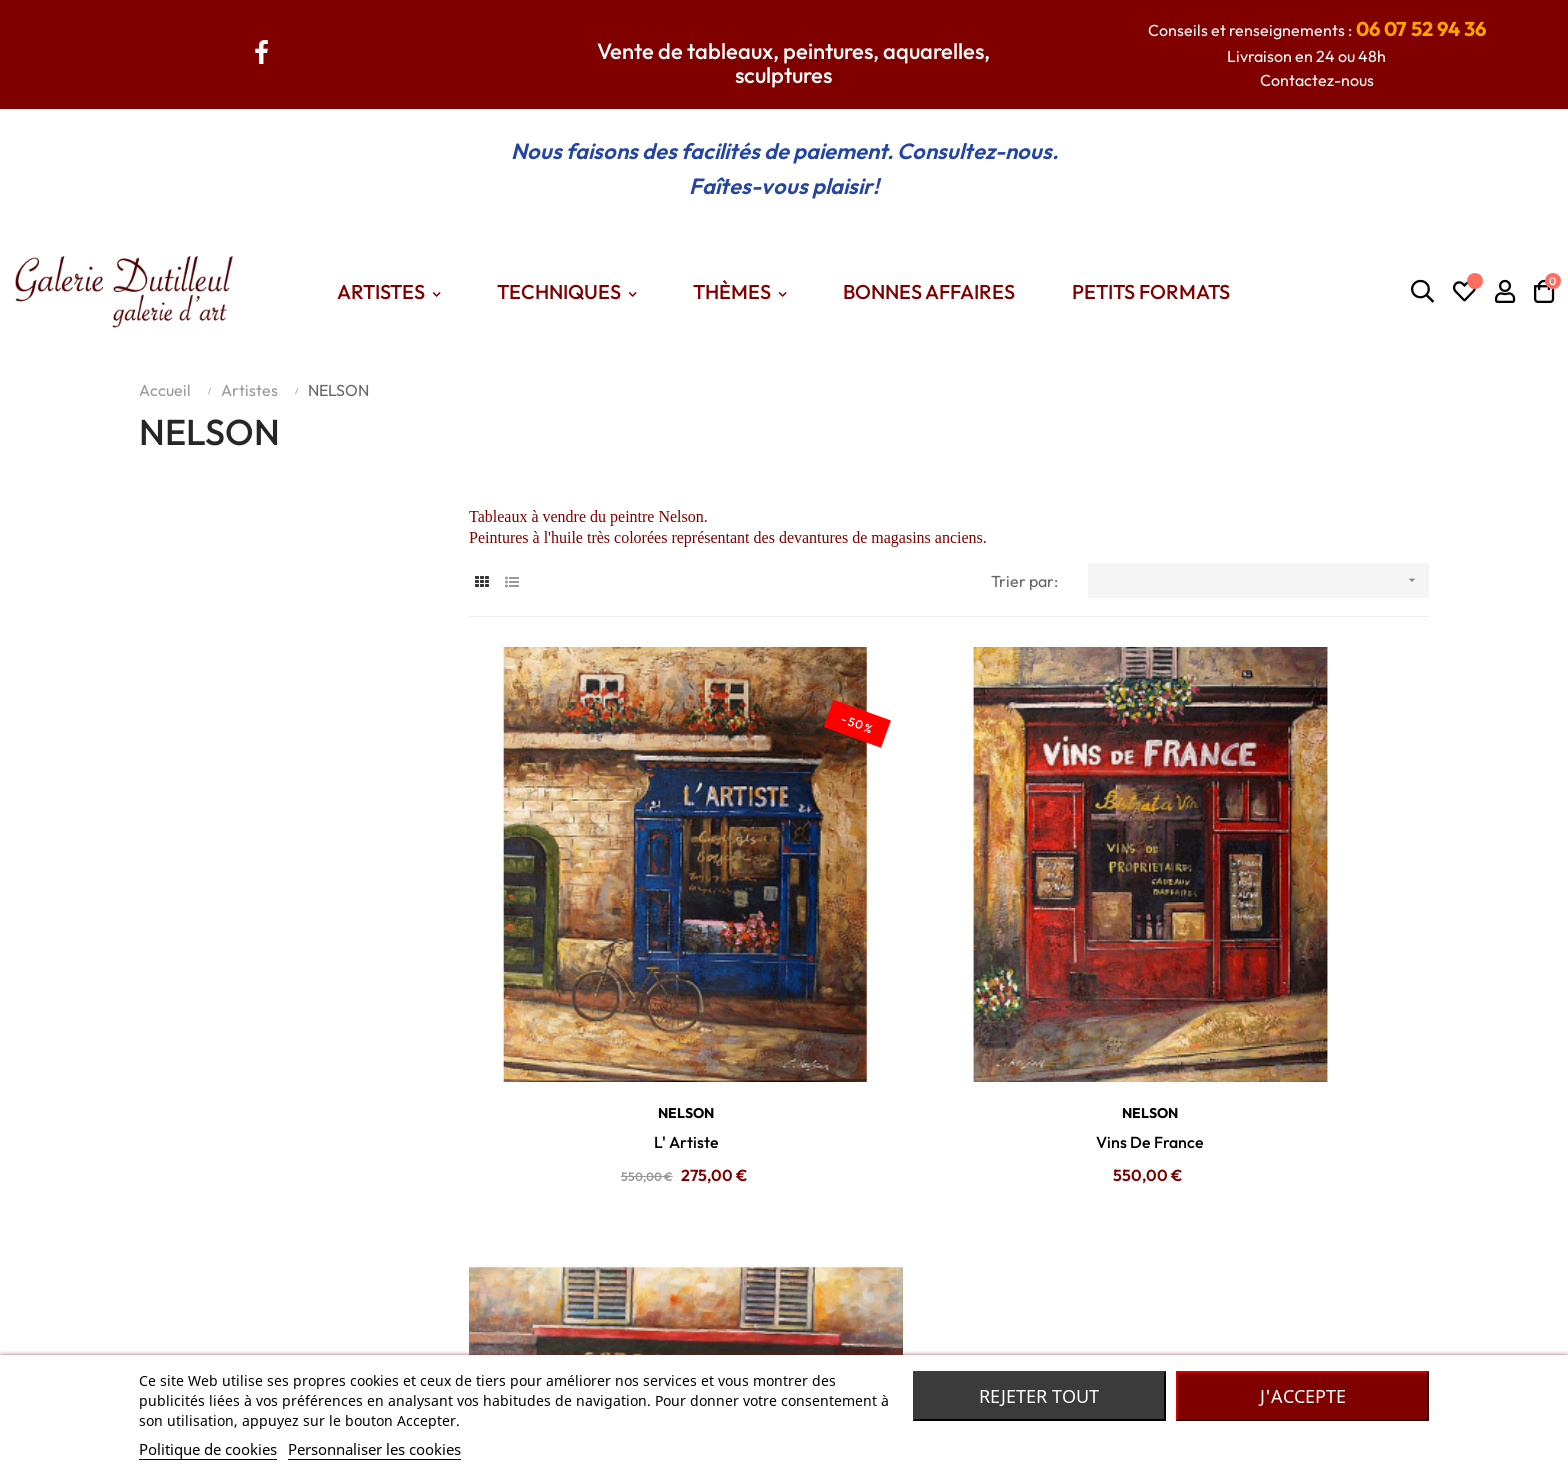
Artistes (566, 1309)
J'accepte (1303, 1396)
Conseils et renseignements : (1317, 30)
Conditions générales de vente (384, 1339)
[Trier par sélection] (1258, 580)
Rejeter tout (1039, 1396)
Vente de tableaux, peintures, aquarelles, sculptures (793, 63)
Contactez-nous (1317, 80)
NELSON (619, 978)
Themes (567, 1339)
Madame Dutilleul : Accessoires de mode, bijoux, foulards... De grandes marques (1081, 1309)
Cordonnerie (1278, 1007)
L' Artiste (618, 1007)
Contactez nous (331, 1309)
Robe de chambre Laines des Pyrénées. (938, 1339)
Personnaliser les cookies (374, 1449)
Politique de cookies (208, 1449)
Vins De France (949, 1007)
